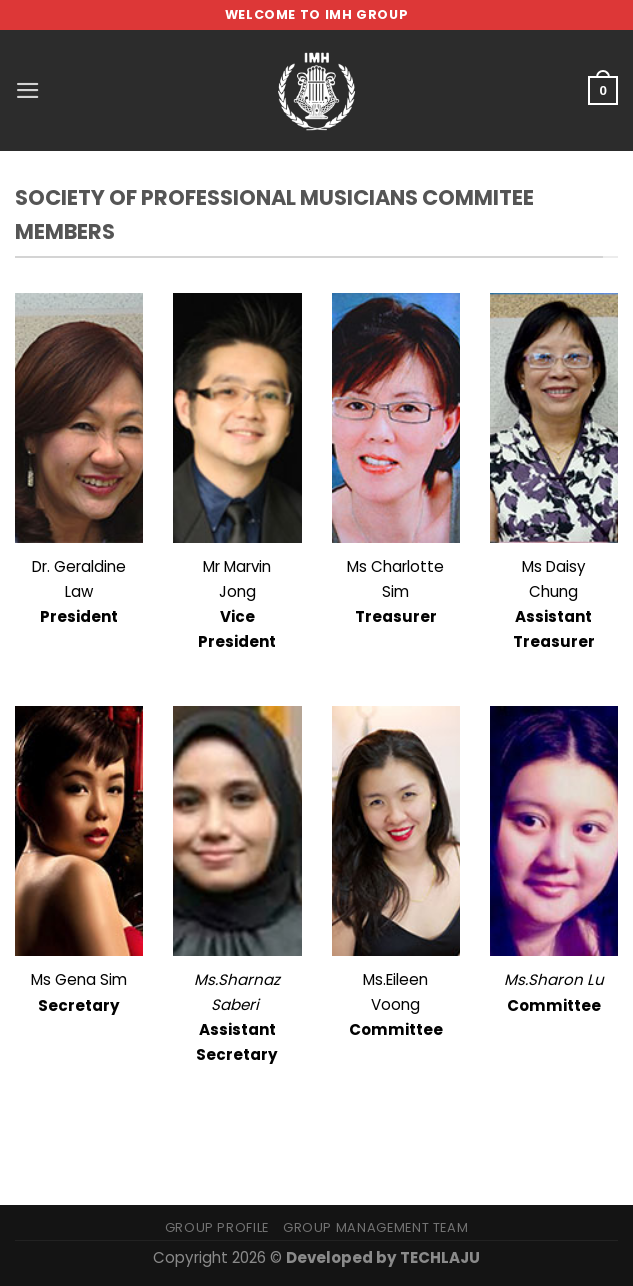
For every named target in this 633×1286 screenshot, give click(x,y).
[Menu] (28, 90)
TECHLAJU (440, 1257)
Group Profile (217, 1227)
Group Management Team (376, 1227)
